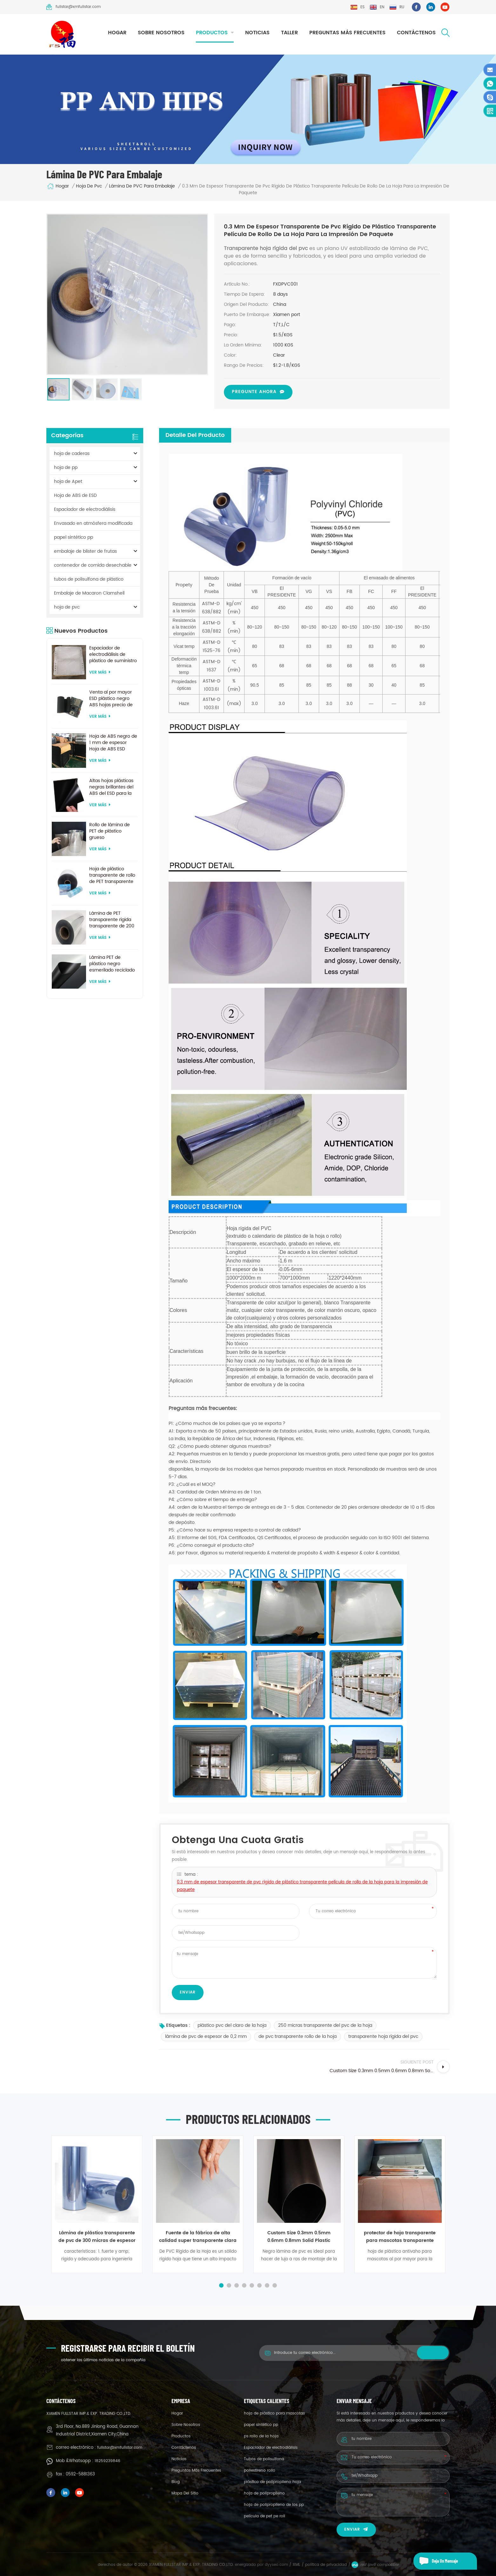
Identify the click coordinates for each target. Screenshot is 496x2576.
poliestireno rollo (259, 2470)
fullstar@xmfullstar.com (73, 7)
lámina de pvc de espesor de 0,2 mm (206, 2036)
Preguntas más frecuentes (347, 33)
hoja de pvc (89, 186)
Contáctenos (416, 33)
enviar (356, 2530)
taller (289, 33)
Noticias (257, 33)
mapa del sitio (184, 2493)
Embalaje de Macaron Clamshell (89, 593)
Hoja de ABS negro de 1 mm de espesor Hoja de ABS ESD (113, 742)
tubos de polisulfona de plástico (89, 579)
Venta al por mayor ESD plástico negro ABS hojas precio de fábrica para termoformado (111, 698)
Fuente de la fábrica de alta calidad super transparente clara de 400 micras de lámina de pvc (198, 2236)
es (357, 7)
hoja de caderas (72, 453)
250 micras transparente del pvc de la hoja (325, 2025)
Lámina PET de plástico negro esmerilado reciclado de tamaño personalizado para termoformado (112, 963)
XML (296, 2565)
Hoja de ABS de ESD (75, 495)
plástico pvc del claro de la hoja (232, 2025)
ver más (100, 672)
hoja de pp (65, 467)
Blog (175, 2482)
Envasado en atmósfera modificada (93, 523)
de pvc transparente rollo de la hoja (297, 2036)
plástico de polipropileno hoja (272, 2482)
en (377, 7)
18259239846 (107, 2461)
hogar (117, 33)
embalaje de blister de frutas (85, 551)
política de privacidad (326, 2565)
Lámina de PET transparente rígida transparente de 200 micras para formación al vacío (111, 919)
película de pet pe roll (264, 2516)
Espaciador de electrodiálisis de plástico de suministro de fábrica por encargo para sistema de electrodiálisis (113, 654)
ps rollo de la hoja (261, 2436)
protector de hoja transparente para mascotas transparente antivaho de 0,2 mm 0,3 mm (400, 2236)
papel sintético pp (73, 537)
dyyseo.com (277, 2565)
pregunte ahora (254, 391)
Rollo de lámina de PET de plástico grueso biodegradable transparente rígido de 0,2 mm (110, 831)
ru (396, 7)
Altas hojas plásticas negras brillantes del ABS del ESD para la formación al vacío (111, 787)
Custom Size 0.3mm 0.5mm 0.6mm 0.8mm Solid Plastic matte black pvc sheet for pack (299, 2236)
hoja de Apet (68, 481)
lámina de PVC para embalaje (142, 186)
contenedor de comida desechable (92, 565)
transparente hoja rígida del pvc (383, 2036)
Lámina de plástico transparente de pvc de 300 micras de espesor (97, 2236)
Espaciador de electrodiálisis (84, 509)
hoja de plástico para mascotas (274, 2413)
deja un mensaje (435, 2561)
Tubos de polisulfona (264, 2459)
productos (212, 33)
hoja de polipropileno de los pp (274, 2505)
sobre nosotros (161, 33)
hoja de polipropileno (264, 2493)
